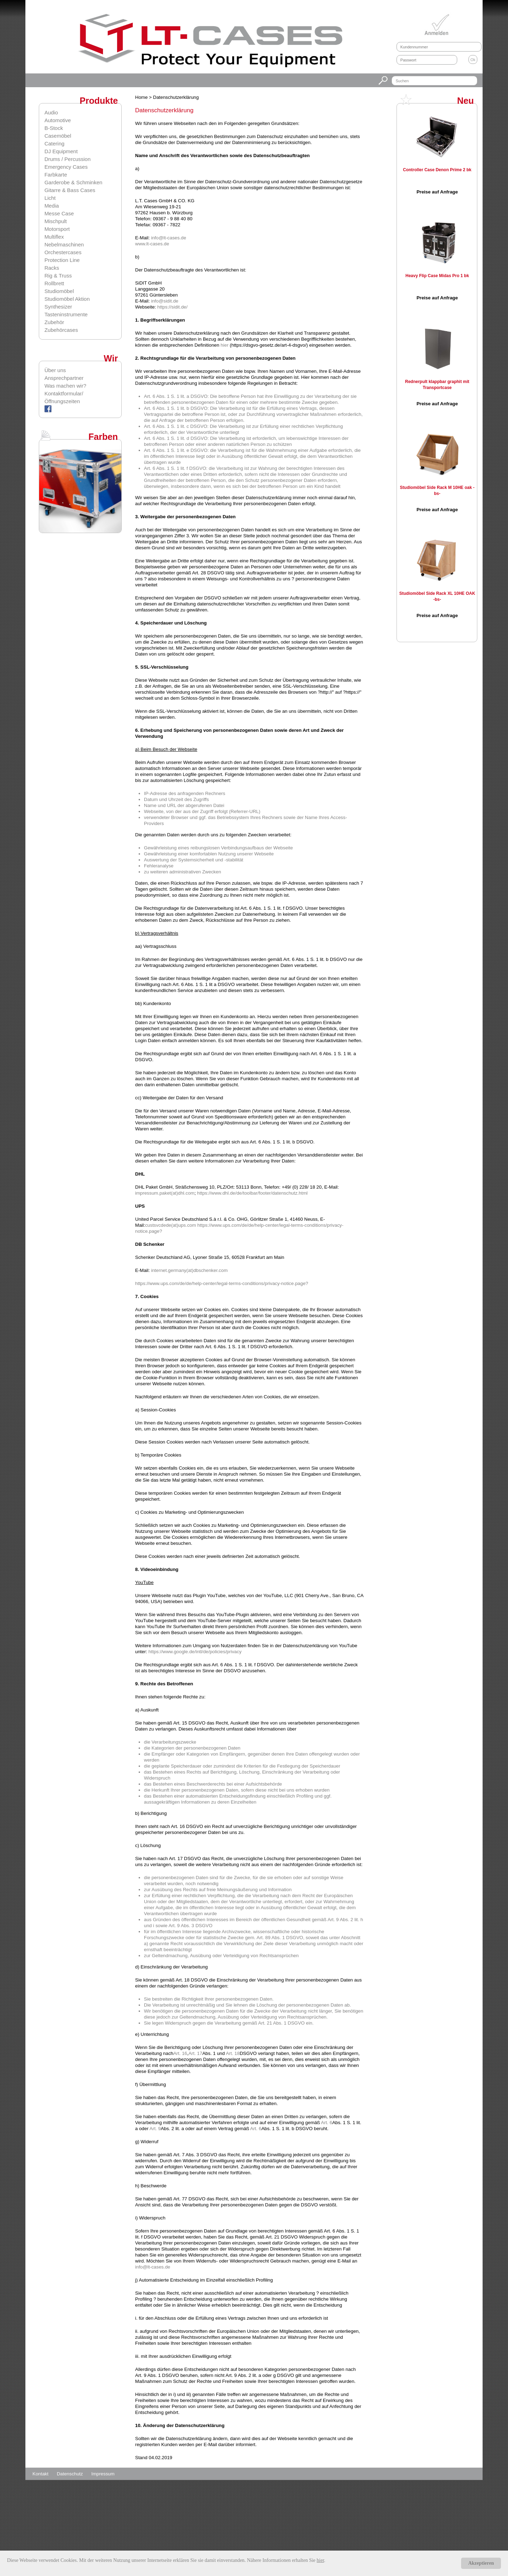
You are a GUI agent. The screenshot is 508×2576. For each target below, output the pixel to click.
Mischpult (55, 221)
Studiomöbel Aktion (67, 299)
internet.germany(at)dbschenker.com (189, 1270)
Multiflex (54, 237)
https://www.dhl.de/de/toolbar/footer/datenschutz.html (252, 1193)
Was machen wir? (65, 386)
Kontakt (41, 2473)
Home (142, 97)
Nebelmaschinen (64, 244)
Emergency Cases (66, 167)
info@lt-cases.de (168, 237)
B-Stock (53, 128)
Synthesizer (58, 307)
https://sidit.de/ (172, 307)
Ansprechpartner (64, 378)
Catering (54, 144)
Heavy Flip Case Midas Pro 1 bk (437, 275)
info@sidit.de (164, 301)
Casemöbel (57, 136)
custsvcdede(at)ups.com (170, 1225)
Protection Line (62, 260)
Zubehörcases (61, 330)
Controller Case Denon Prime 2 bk (437, 169)
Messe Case (59, 213)
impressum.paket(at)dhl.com (164, 1193)
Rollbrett (54, 283)
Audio (51, 112)
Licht (50, 198)
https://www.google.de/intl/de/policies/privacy (195, 1651)
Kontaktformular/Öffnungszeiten (63, 397)
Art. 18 (233, 2053)
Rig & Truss (58, 276)
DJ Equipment (61, 151)
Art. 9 (155, 2128)
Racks (51, 268)
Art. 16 (180, 2053)
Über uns (55, 370)
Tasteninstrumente (66, 314)
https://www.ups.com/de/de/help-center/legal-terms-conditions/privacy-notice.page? (221, 1283)
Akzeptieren (481, 2563)
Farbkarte (55, 175)
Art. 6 (326, 2122)
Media (51, 206)
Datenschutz (70, 2473)
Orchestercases (62, 252)
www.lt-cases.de (152, 243)
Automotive (57, 120)
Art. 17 (195, 2053)
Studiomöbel (59, 291)
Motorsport (57, 229)
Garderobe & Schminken (73, 182)
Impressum (103, 2473)
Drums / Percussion (67, 159)
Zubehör (54, 322)
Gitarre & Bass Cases (69, 190)
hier (224, 345)
